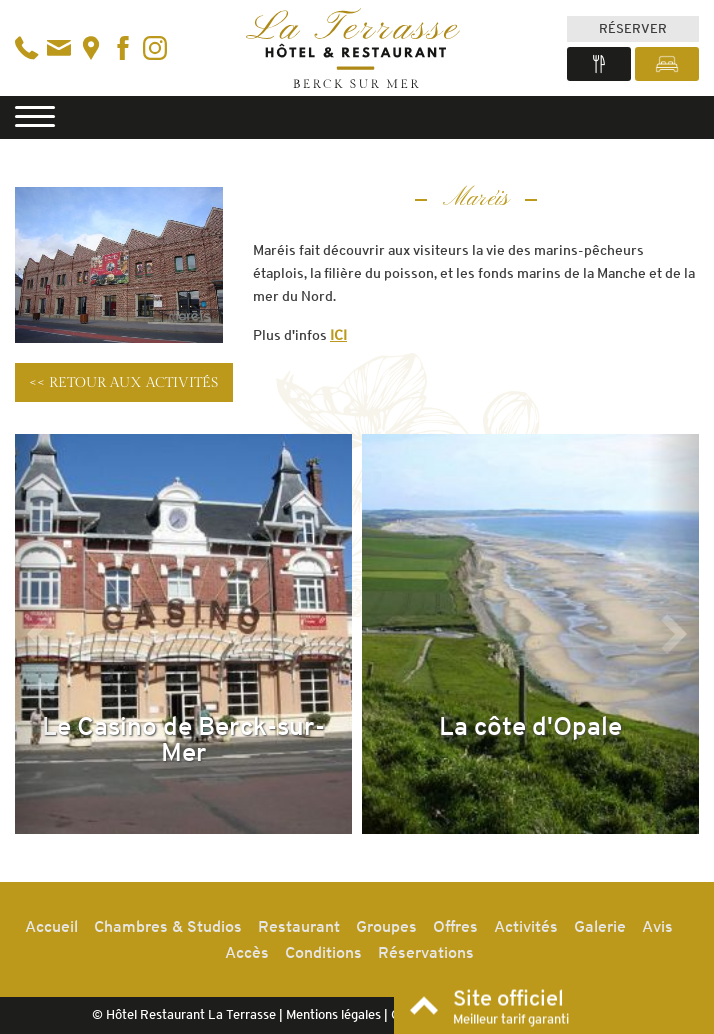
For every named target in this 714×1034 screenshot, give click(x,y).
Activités (526, 926)
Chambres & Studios (168, 926)
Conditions (323, 952)
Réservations (426, 952)
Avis (657, 926)
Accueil (51, 926)
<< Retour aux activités (123, 382)
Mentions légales (333, 1014)
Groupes (386, 926)
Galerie (600, 926)
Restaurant (299, 926)
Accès (247, 952)
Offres (455, 926)
